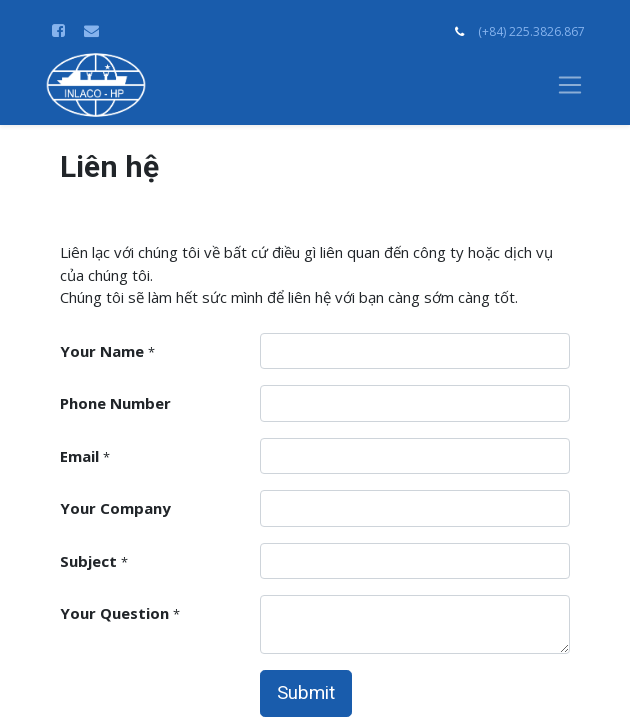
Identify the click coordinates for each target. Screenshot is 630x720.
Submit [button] (306, 693)
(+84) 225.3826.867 (531, 31)
